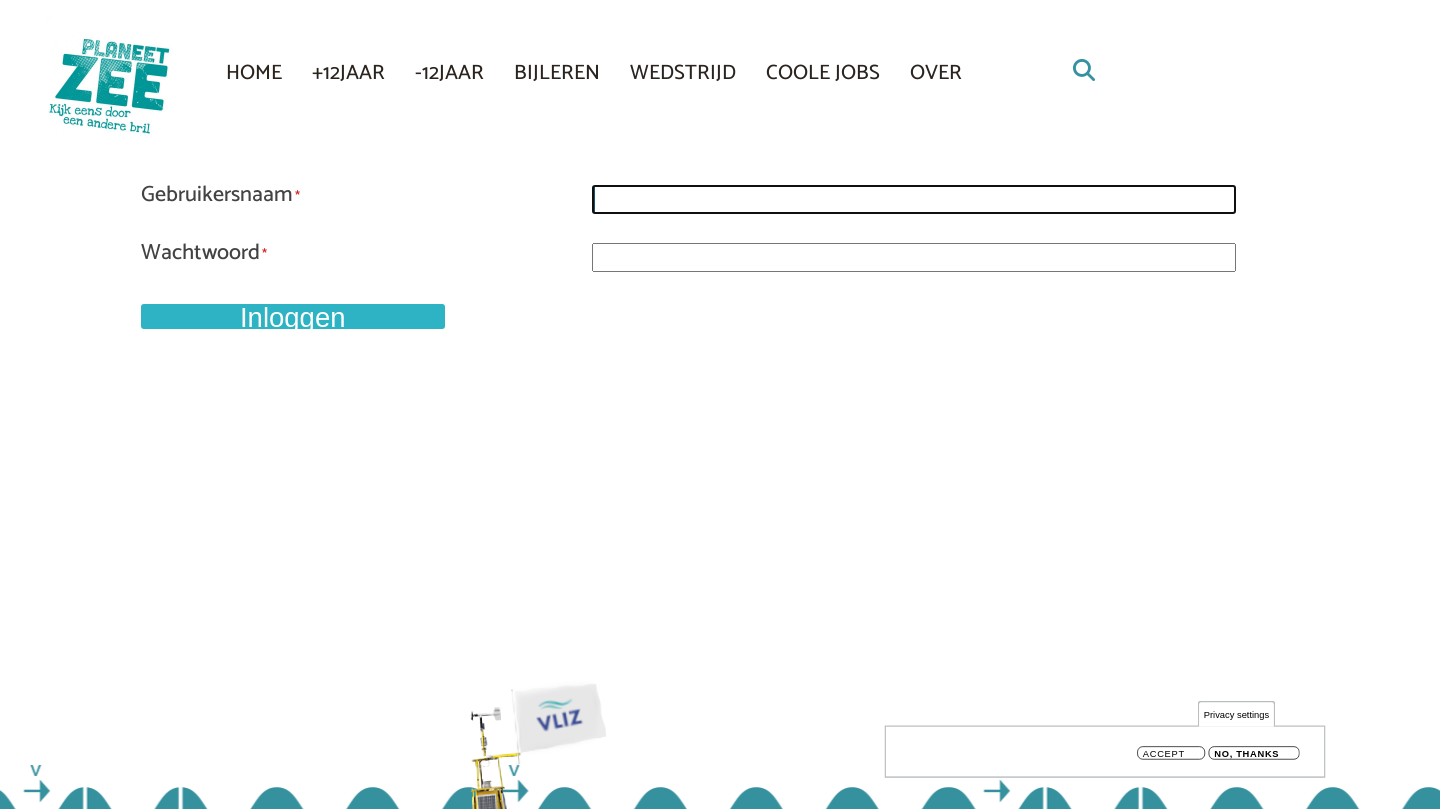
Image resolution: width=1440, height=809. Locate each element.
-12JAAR (449, 73)
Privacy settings (1236, 717)
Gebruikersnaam (217, 196)
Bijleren (557, 73)
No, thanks (1246, 756)
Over (936, 73)
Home (254, 73)
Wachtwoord (200, 254)
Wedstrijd (683, 73)
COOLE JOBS (823, 73)
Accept (1164, 756)
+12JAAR (348, 73)
